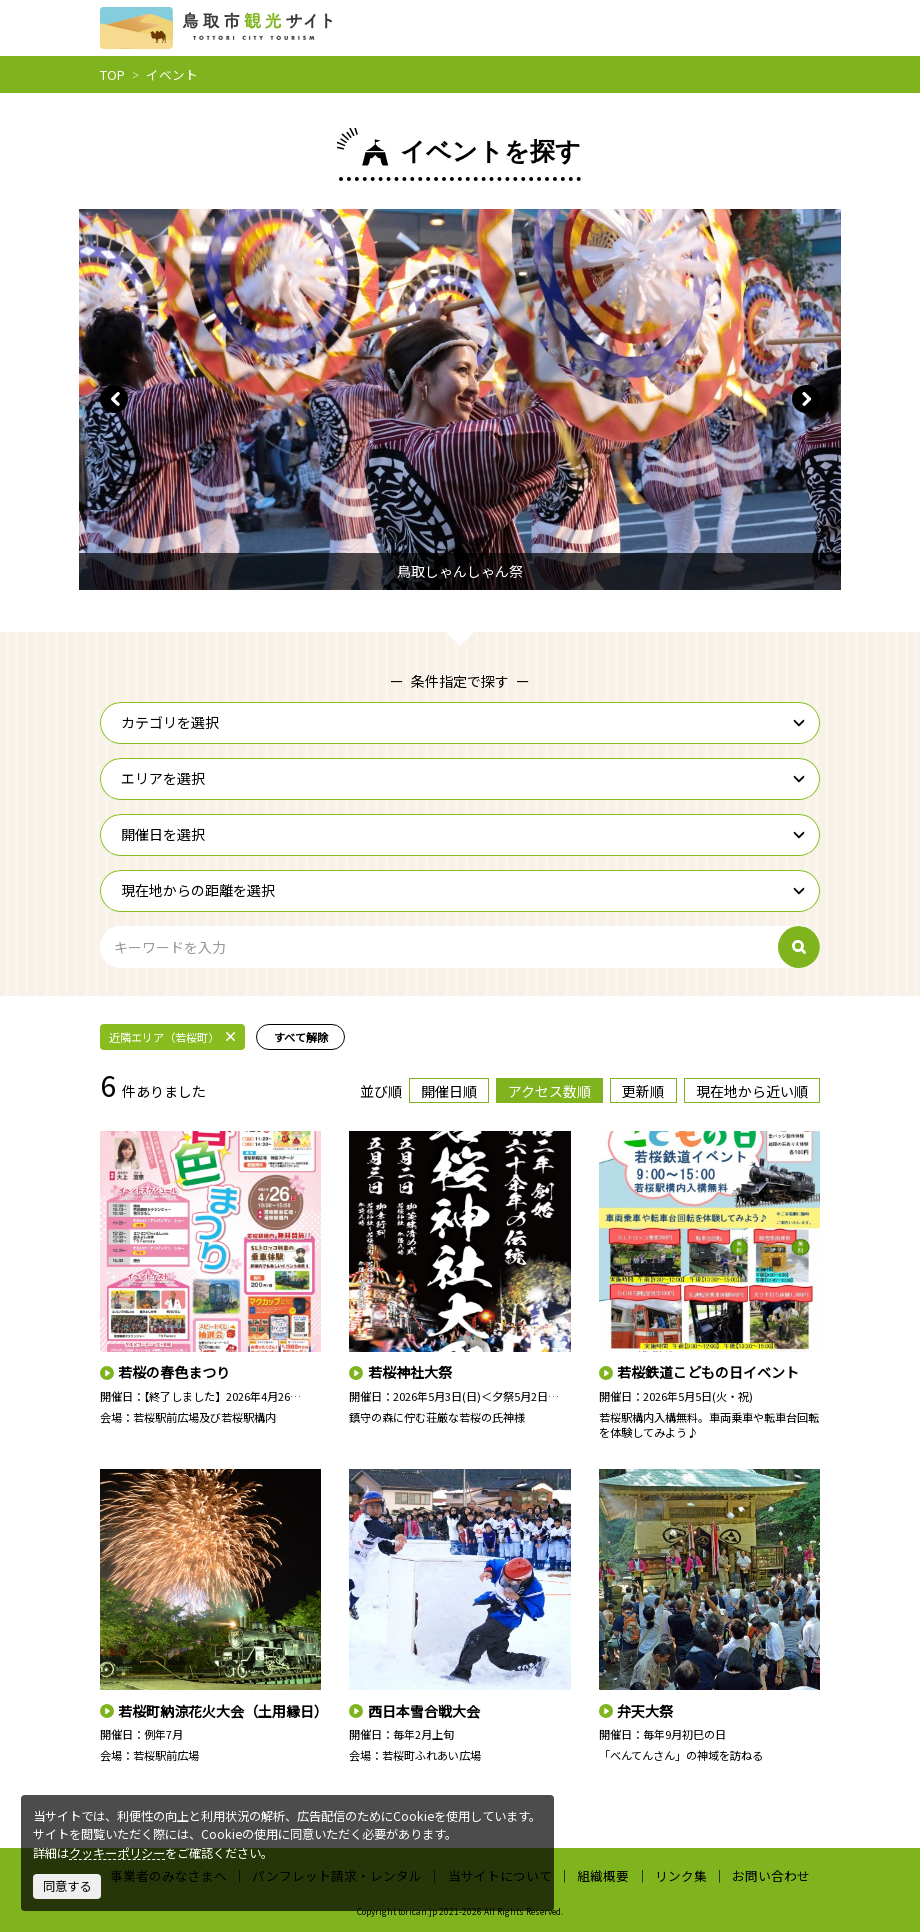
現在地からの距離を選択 (463, 890)
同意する (67, 1886)
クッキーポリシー (117, 1853)
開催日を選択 (463, 834)
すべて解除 (301, 1037)
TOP (112, 74)
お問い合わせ (771, 1875)
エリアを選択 (463, 778)
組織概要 (603, 1875)
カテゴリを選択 (463, 722)
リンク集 (681, 1875)
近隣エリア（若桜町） (172, 1037)
